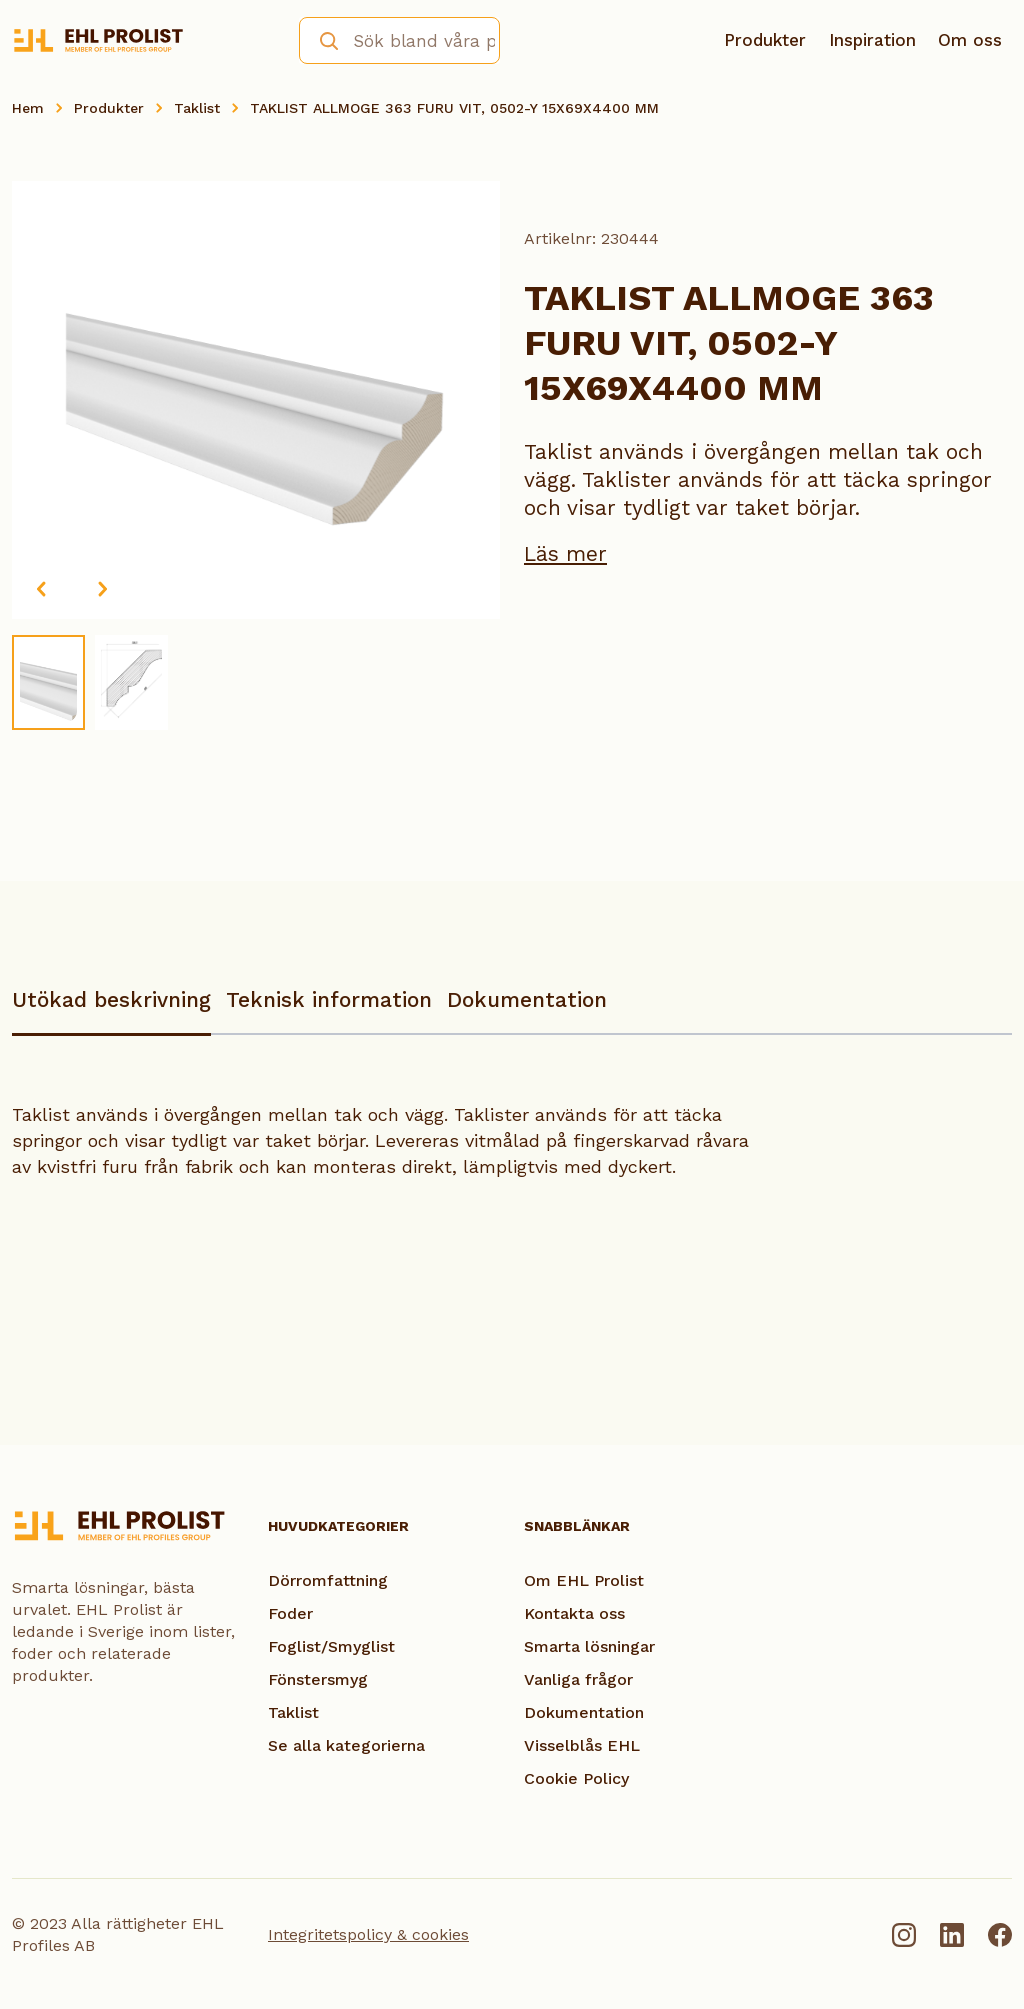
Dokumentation (527, 999)
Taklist (197, 108)
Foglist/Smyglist (331, 1646)
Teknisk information (329, 999)
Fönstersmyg (318, 1679)
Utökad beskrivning (111, 999)
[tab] (111, 1009)
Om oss (970, 40)
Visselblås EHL (582, 1745)
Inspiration (872, 40)
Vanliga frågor (578, 1679)
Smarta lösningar (589, 1646)
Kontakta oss (574, 1613)
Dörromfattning (328, 1580)
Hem (28, 108)
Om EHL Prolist (584, 1580)
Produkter (765, 40)
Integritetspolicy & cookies (368, 1934)
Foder (290, 1613)
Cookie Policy (576, 1778)
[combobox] (399, 40)
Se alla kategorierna (346, 1745)
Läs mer (565, 553)
